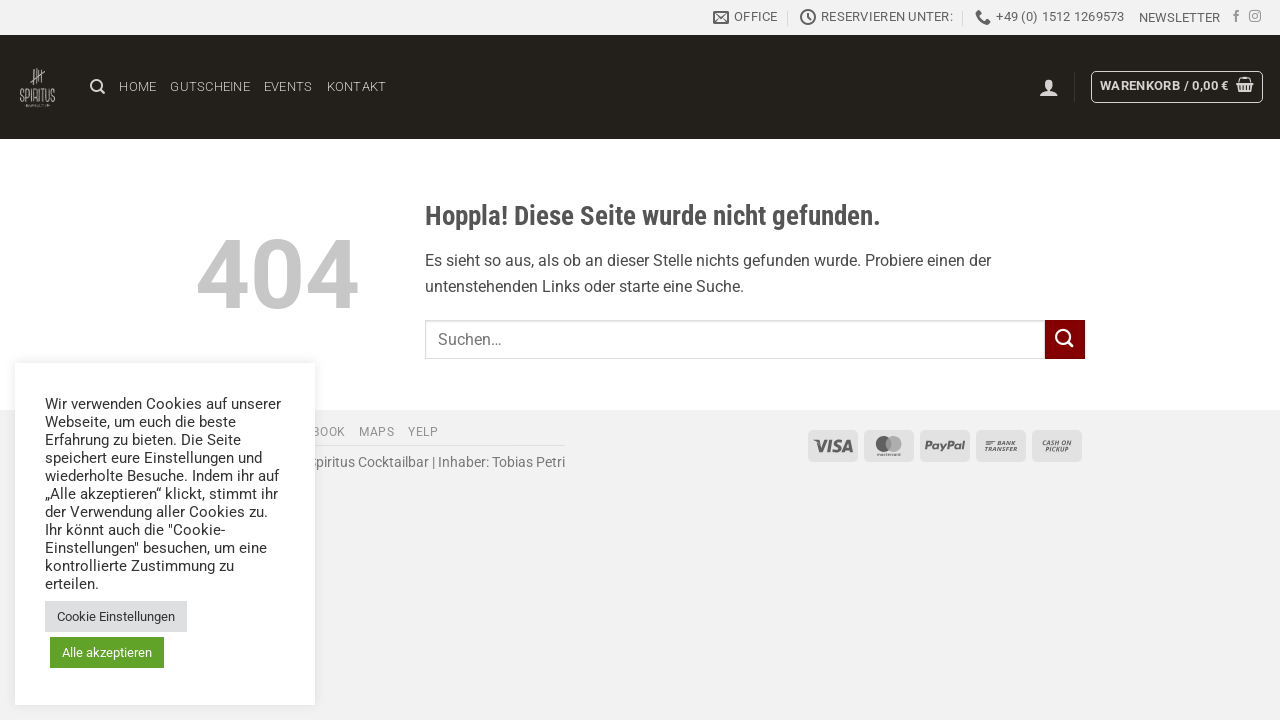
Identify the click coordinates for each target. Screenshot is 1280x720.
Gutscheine (210, 86)
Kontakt (357, 86)
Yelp (423, 432)
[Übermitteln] (1065, 339)
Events (288, 86)
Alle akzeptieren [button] (107, 652)
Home (137, 86)
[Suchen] (97, 87)
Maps (376, 432)
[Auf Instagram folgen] (1255, 17)
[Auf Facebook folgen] (1236, 17)
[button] (1179, 17)
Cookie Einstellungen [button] (116, 616)
